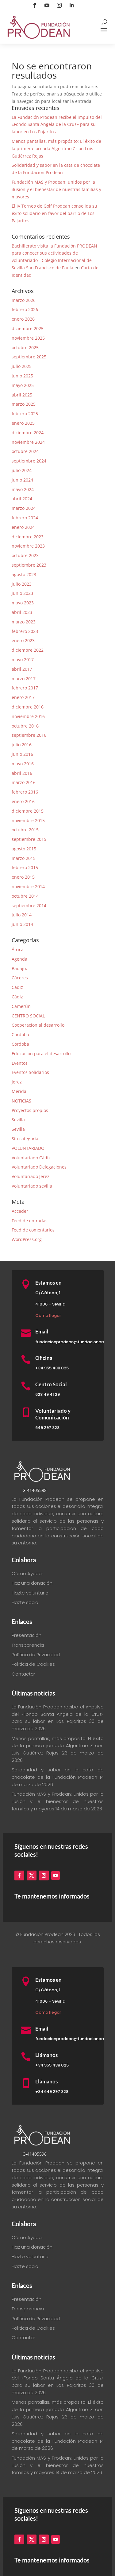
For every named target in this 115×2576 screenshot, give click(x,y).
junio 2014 (22, 924)
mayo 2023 (23, 603)
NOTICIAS (21, 1101)
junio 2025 (22, 376)
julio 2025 (22, 366)
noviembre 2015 (28, 820)
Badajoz (20, 968)
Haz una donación (32, 1583)
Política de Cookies (33, 1664)
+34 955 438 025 (52, 1368)
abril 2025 (22, 395)
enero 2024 (23, 527)
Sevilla (18, 1119)
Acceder (20, 1211)
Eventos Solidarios (30, 1072)
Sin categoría (25, 1139)
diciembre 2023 (28, 537)
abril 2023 (22, 612)
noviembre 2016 (28, 716)
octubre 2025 (25, 347)
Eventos (20, 1063)
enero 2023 (23, 640)
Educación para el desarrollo (41, 1053)
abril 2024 (22, 499)
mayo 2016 (23, 764)
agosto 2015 (24, 849)
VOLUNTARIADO (28, 1148)
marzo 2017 (24, 678)
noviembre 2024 (28, 442)
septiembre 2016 (29, 735)
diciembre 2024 (28, 432)
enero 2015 (23, 877)
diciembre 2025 (28, 328)
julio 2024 (22, 470)
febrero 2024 (25, 518)
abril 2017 (22, 669)
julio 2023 (22, 584)
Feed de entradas (30, 1221)
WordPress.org (27, 1239)
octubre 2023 (25, 555)
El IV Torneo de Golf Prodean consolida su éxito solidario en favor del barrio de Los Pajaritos (54, 213)
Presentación (26, 1635)
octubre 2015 (25, 830)
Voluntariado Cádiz (31, 1158)
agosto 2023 (24, 574)
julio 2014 (22, 915)
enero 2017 (23, 697)
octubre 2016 (25, 726)
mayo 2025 (23, 385)
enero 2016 (23, 801)
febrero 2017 (25, 688)
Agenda (19, 959)
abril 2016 (22, 773)
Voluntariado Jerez (30, 1176)
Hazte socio (25, 1602)
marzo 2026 (24, 300)
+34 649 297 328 (51, 2091)
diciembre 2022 (28, 650)
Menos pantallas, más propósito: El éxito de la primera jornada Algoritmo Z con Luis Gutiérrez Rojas (56, 148)
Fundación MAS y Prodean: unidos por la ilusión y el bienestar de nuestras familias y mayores (56, 189)
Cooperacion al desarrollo (38, 1025)
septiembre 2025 (29, 357)
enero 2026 (23, 319)
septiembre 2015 (29, 839)
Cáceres (20, 978)
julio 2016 (22, 744)
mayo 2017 (23, 659)
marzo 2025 (24, 404)
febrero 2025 (25, 413)
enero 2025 (23, 423)
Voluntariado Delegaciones (39, 1167)
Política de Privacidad (36, 1654)
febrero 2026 (25, 309)
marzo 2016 (24, 782)
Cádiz (17, 987)
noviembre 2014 (28, 886)
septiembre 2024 (29, 461)
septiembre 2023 (29, 565)
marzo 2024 (24, 508)
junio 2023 (22, 593)
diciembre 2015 (28, 811)
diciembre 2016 (28, 707)
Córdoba (20, 1034)
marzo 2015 (24, 858)
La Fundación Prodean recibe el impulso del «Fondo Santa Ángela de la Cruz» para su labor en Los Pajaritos (57, 124)
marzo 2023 (24, 622)
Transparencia (28, 1645)
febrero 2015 (25, 867)
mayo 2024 (23, 489)
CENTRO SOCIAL (28, 1016)
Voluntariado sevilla (32, 1186)
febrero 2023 (25, 631)
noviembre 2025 (28, 338)
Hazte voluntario (30, 1593)
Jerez (17, 1082)
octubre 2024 (25, 451)
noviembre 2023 (28, 546)
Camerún (21, 1006)
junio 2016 (22, 754)
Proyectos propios (30, 1110)
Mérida (19, 1091)
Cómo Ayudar (27, 1573)
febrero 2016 (25, 792)
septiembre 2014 (29, 905)
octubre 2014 (25, 896)
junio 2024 (22, 480)
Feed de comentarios (33, 1230)
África (18, 949)
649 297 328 (47, 1427)
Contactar (23, 1674)
